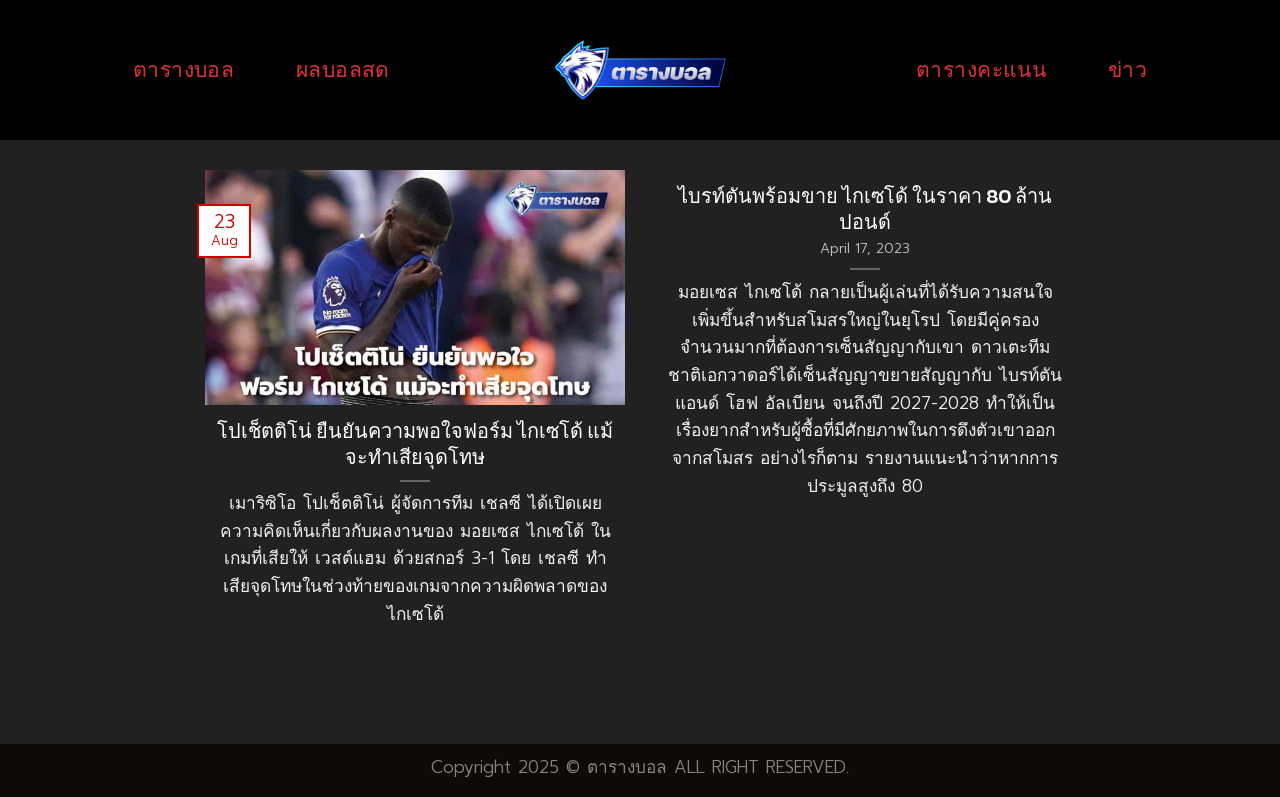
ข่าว (1127, 69)
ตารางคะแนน (981, 69)
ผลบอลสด (343, 69)
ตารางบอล (183, 69)
